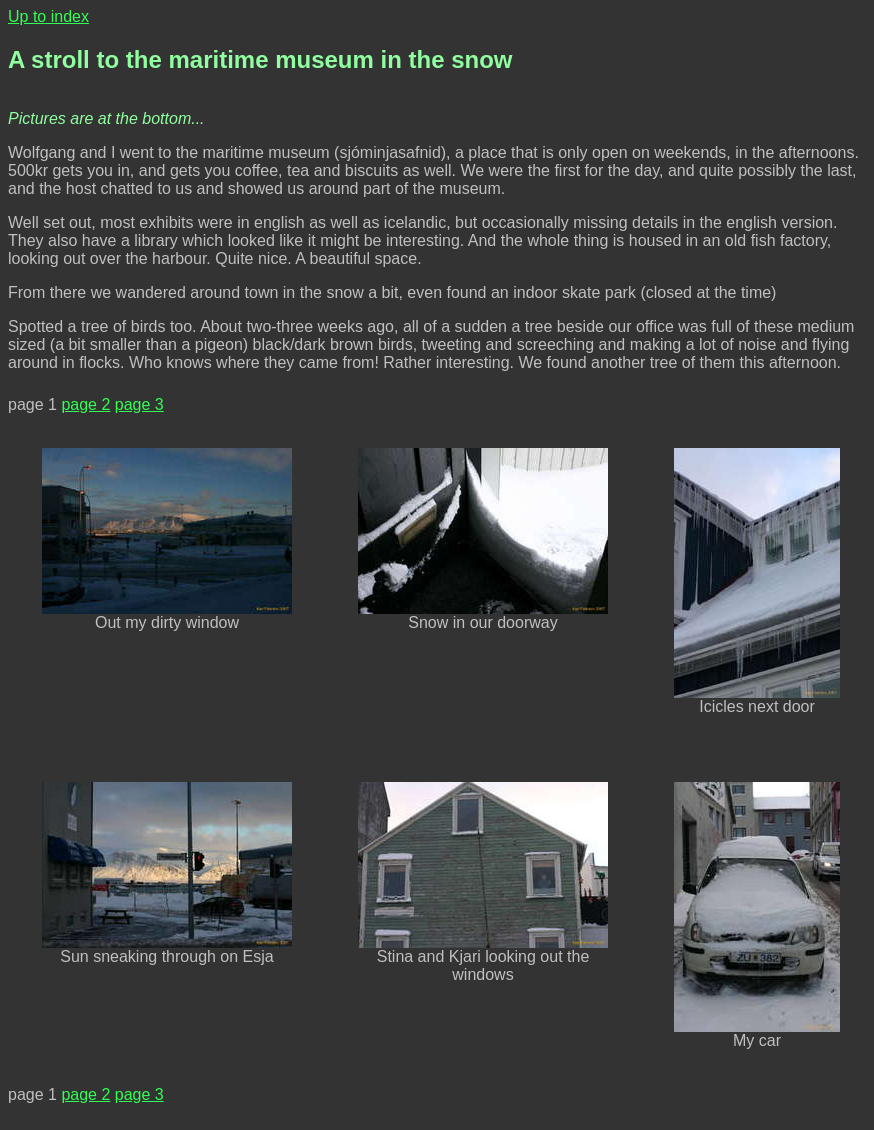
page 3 (139, 404)
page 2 (85, 404)
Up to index (48, 16)
